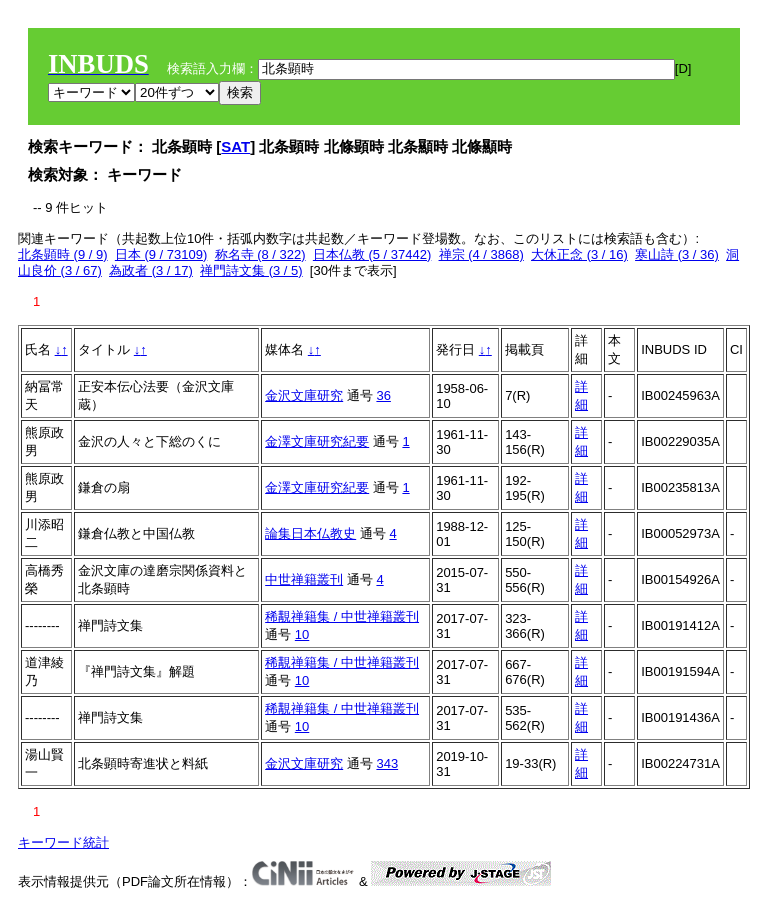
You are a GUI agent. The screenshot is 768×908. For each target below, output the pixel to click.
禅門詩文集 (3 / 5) (251, 270)
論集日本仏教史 (310, 533)
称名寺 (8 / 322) (260, 254)
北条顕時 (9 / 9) (63, 254)
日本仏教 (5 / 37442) (372, 254)
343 (387, 763)
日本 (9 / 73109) (161, 254)
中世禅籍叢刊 (304, 579)
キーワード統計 (63, 842)
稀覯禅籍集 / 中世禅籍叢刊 (342, 616)
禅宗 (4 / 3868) (481, 254)
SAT (235, 146)
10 (302, 634)
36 (383, 395)
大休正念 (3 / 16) (579, 254)
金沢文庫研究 (304, 395)
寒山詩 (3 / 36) (677, 254)
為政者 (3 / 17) (151, 270)
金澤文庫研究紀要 (317, 441)
